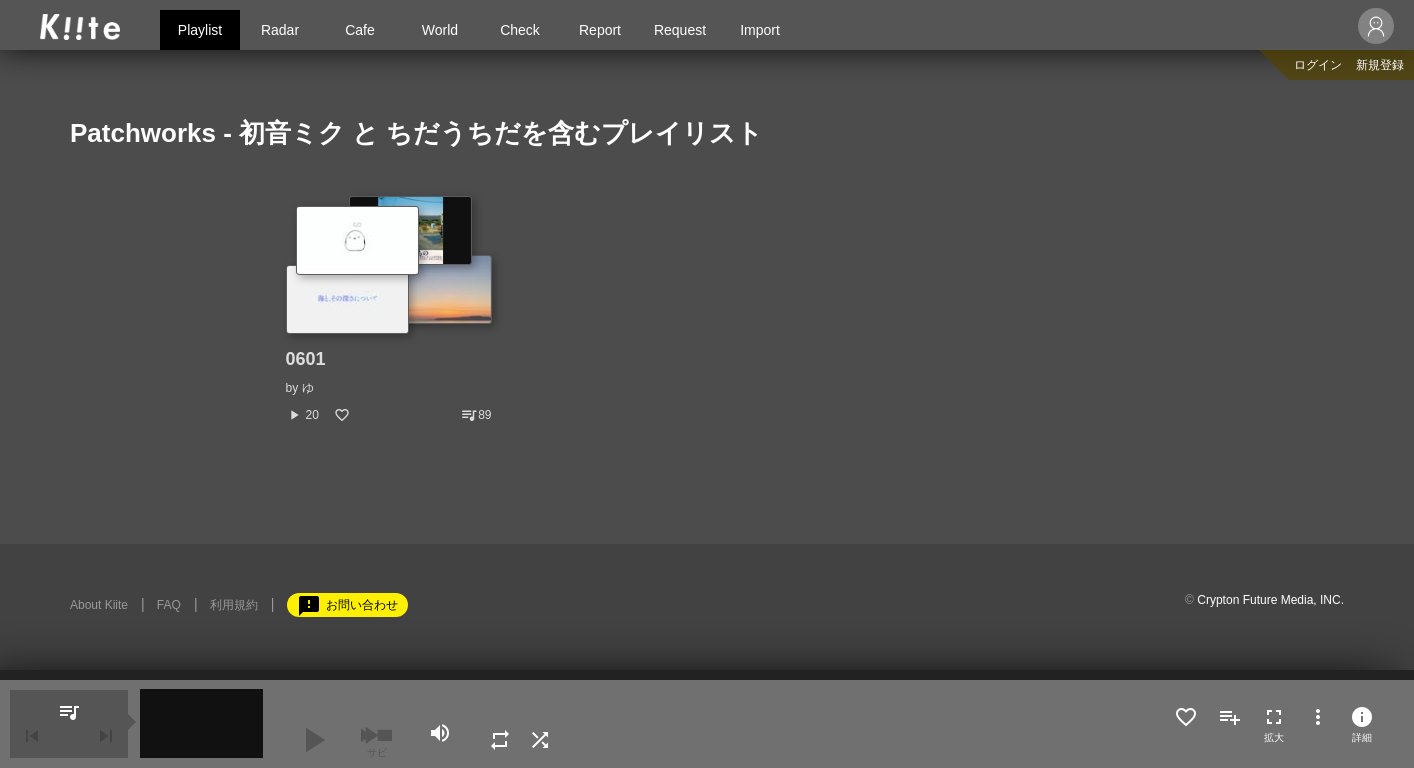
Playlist (200, 30)
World (440, 30)
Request (680, 30)
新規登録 (1380, 65)
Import (760, 30)
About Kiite (99, 605)
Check (520, 30)
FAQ (169, 605)
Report (600, 30)
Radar (280, 30)
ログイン (1318, 65)
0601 (306, 359)
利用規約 (234, 605)
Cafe (360, 30)
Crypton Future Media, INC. (1270, 600)
